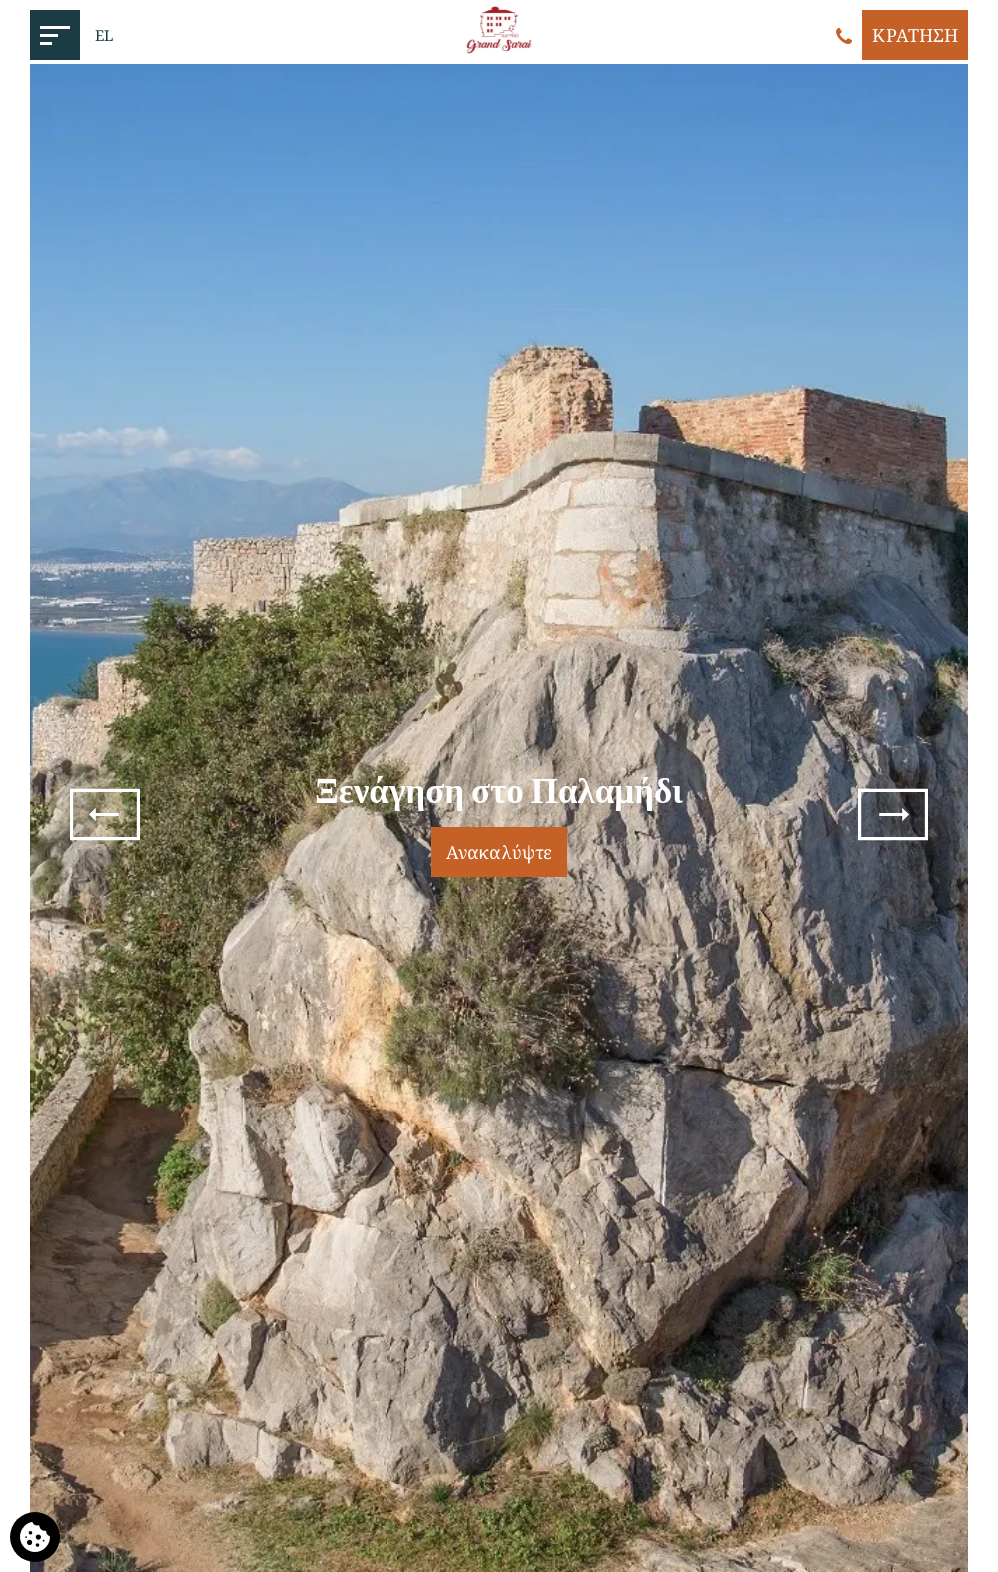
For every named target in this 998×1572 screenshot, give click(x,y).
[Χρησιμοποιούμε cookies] (35, 1537)
